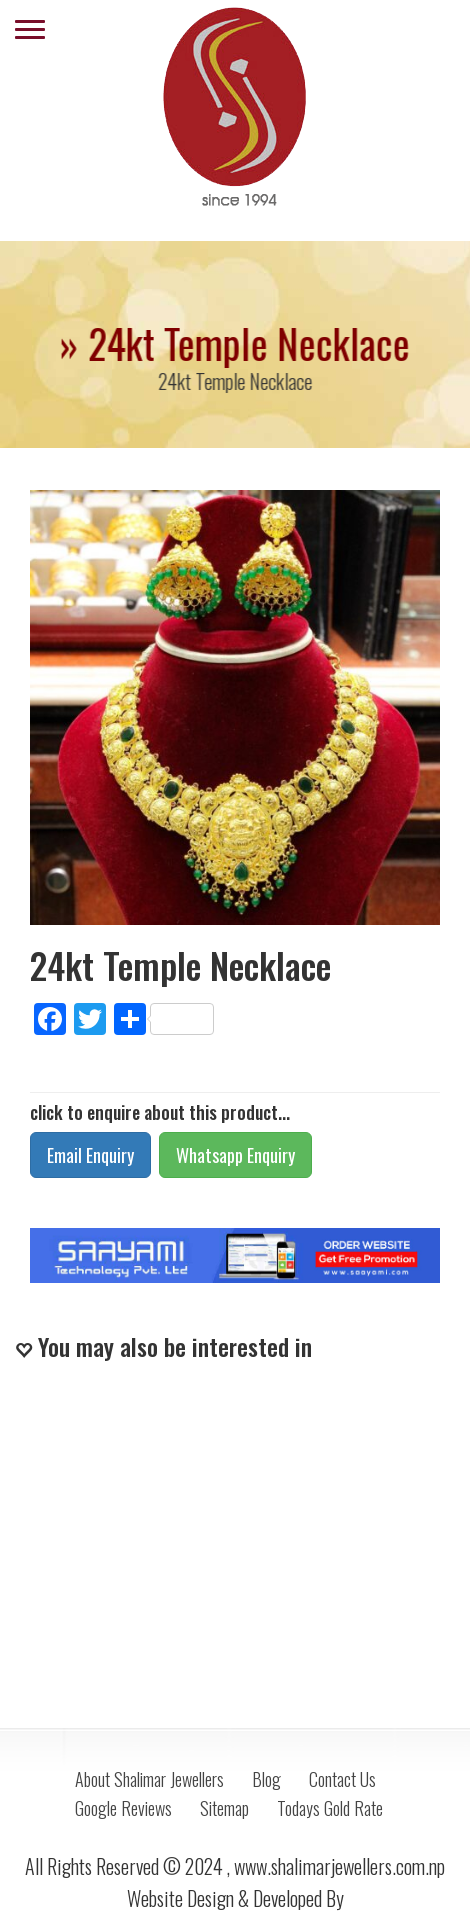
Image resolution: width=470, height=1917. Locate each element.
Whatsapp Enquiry (235, 1155)
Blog (266, 1779)
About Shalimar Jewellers (149, 1779)
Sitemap (224, 1808)
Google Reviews (123, 1808)
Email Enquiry (90, 1155)
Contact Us (342, 1779)
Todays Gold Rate (330, 1808)
